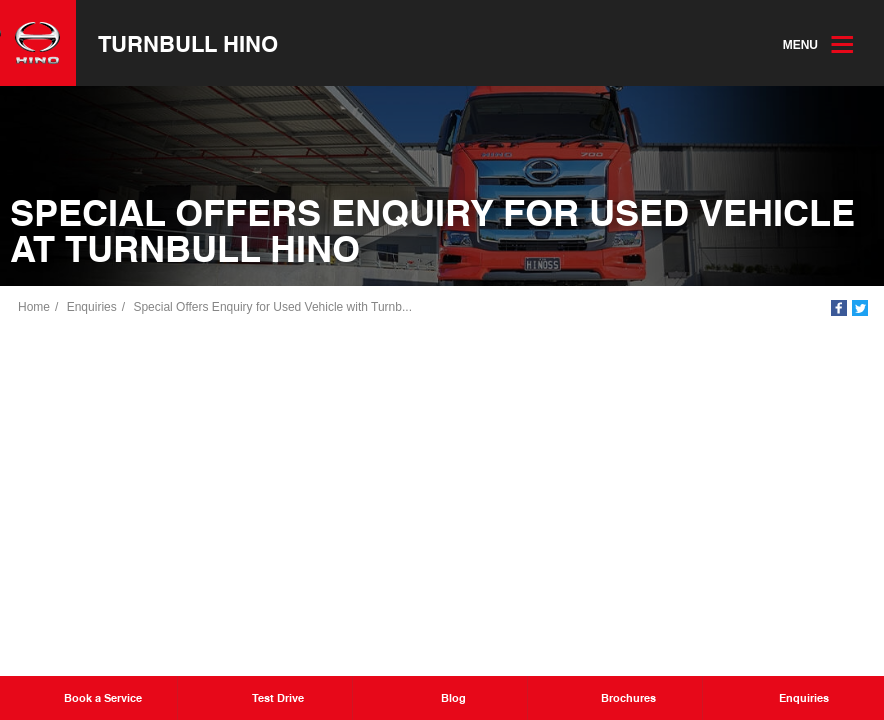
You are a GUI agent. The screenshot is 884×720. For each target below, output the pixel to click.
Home (34, 307)
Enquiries (92, 307)
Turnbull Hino (188, 43)
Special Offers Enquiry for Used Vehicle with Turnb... (272, 307)
